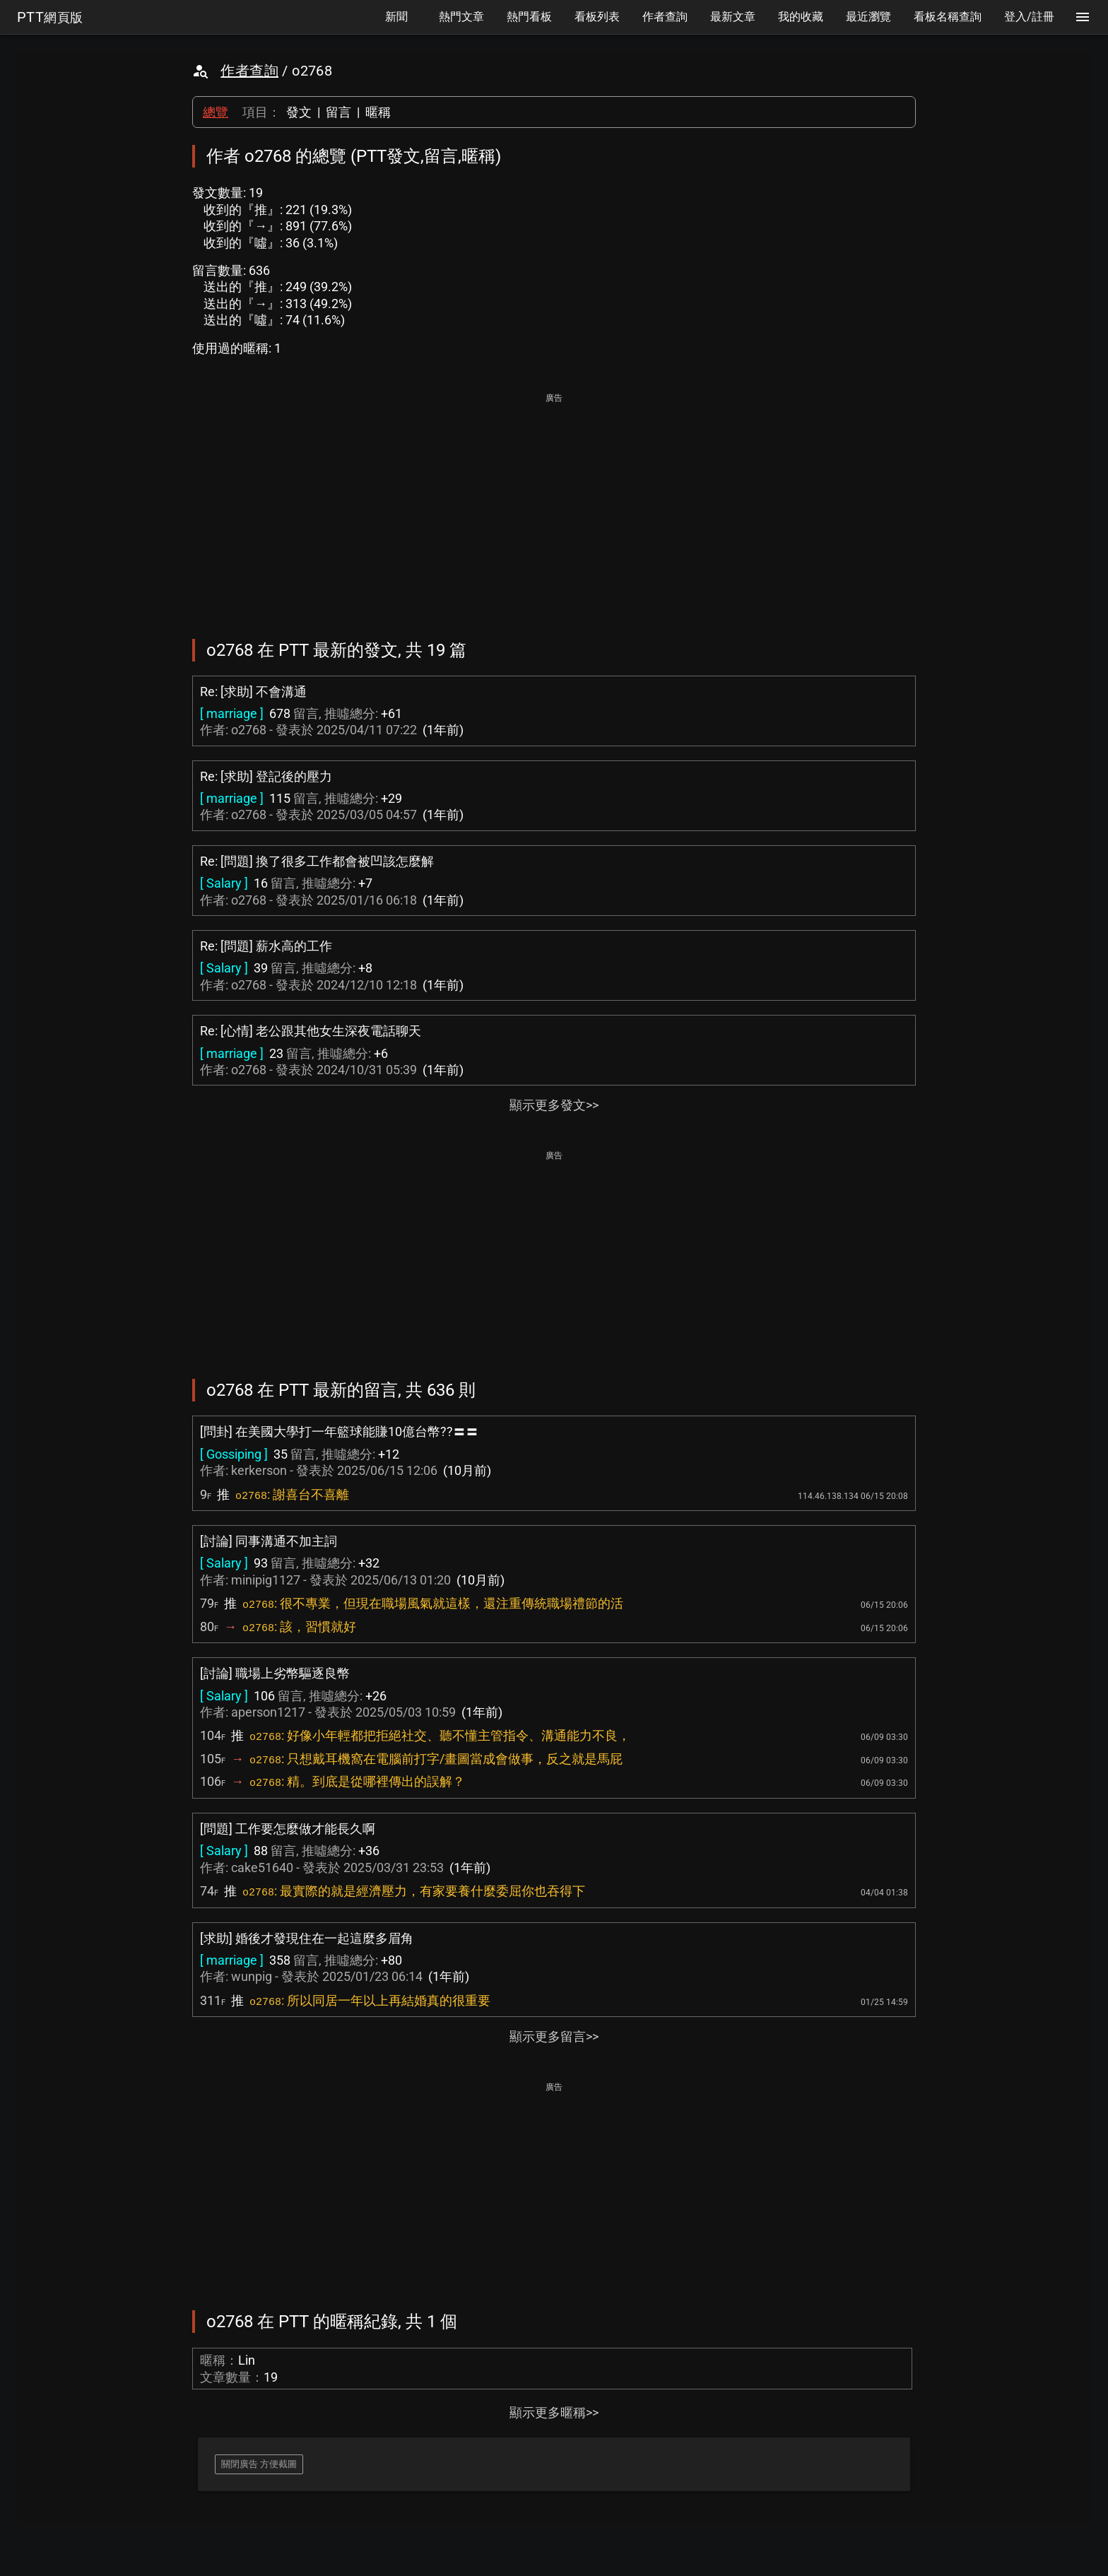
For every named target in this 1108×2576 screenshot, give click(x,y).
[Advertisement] (554, 506)
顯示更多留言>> (554, 2036)
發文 (299, 112)
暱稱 (378, 112)
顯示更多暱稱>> (554, 2412)
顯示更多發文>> (554, 1105)
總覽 (215, 112)
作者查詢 (249, 70)
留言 (338, 112)
